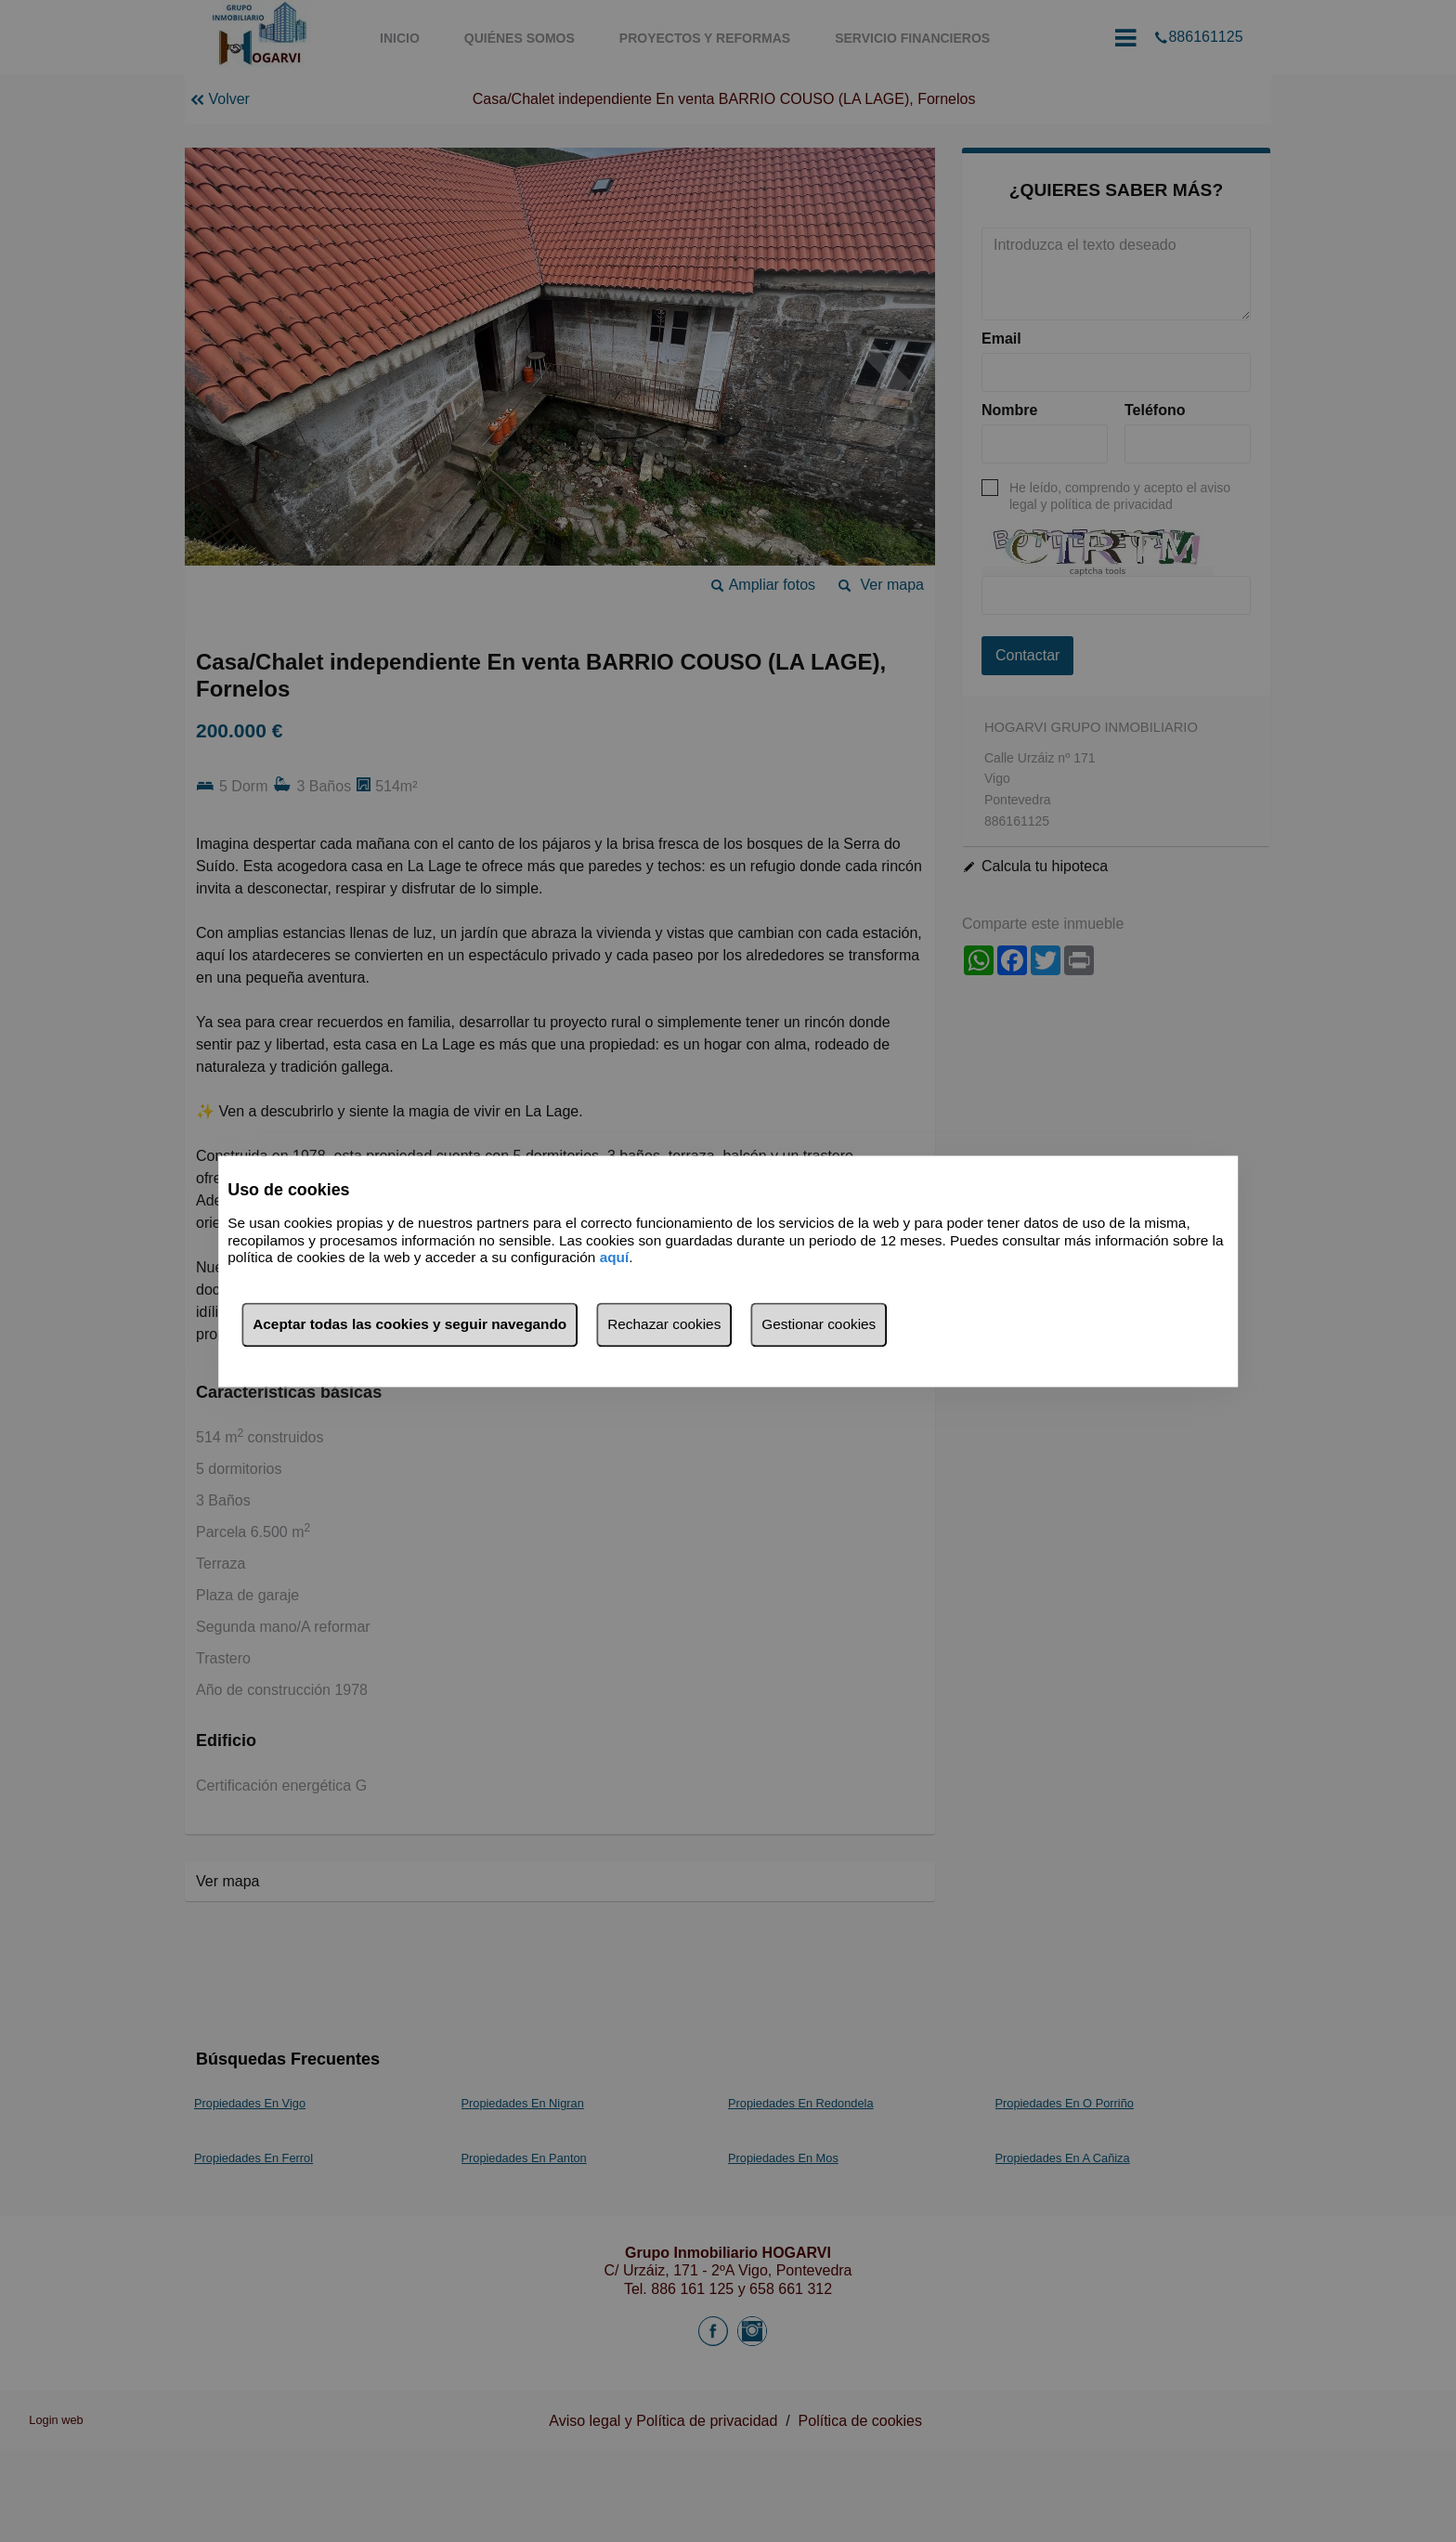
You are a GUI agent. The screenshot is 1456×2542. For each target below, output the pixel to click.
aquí (615, 1258)
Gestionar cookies (818, 1324)
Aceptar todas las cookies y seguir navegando (409, 1324)
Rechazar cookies (664, 1324)
